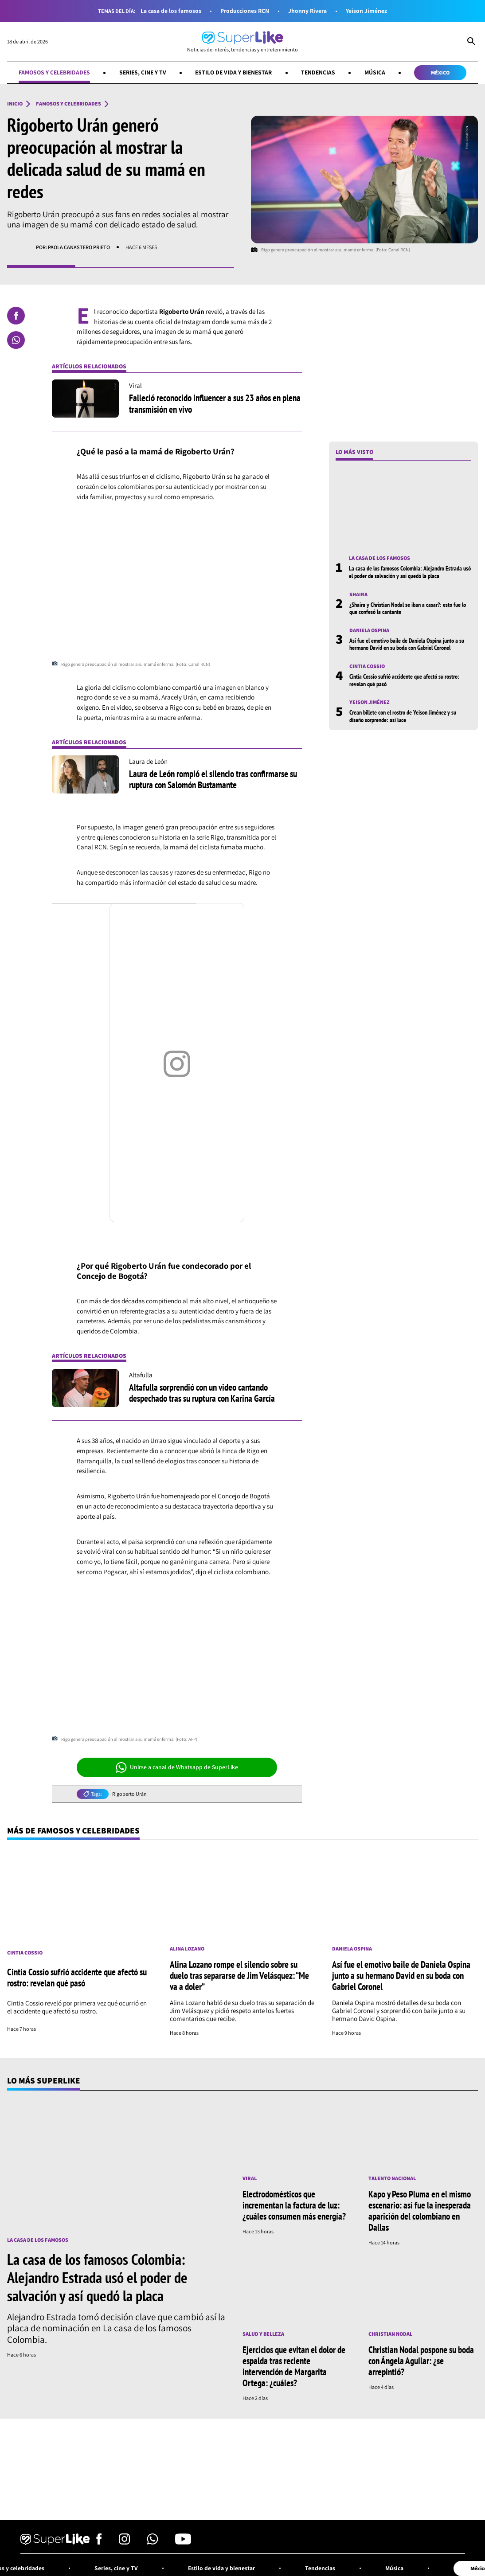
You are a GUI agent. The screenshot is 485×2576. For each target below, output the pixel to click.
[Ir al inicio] (242, 42)
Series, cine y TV (142, 72)
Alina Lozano (187, 1949)
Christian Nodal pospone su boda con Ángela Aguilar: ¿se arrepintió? (421, 2360)
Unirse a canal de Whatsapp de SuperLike (177, 1767)
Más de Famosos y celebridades (73, 1830)
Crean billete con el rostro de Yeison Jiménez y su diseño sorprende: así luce (402, 715)
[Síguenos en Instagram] (124, 2542)
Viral (249, 2178)
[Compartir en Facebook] (16, 315)
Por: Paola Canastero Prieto (73, 247)
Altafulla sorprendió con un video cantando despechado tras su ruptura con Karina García (202, 1392)
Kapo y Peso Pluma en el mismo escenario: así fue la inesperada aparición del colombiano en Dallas (419, 2210)
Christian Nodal (390, 2334)
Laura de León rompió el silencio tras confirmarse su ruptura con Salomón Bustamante (213, 779)
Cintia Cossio (367, 666)
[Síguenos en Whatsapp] (152, 2542)
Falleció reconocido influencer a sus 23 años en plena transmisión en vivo (215, 403)
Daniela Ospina (369, 630)
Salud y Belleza (263, 2334)
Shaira (358, 594)
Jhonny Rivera (307, 11)
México (440, 72)
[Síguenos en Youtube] (183, 2542)
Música (374, 72)
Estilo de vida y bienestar (233, 72)
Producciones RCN (244, 11)
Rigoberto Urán (129, 1794)
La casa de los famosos (171, 11)
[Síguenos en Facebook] (99, 2542)
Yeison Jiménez (366, 11)
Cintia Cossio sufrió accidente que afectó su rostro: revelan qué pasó (404, 680)
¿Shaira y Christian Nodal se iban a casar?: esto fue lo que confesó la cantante (407, 608)
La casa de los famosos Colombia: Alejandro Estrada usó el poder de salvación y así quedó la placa (410, 571)
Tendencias (318, 72)
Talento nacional (392, 2178)
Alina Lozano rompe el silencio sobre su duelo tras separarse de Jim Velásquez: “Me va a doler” (239, 1975)
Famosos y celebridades (54, 72)
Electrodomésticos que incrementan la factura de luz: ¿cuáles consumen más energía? (294, 2205)
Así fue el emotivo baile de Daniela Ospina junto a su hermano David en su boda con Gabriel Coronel (406, 644)
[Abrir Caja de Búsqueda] (471, 42)
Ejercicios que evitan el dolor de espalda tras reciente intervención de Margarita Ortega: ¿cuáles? (293, 2366)
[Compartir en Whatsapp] (16, 340)
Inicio (15, 104)
